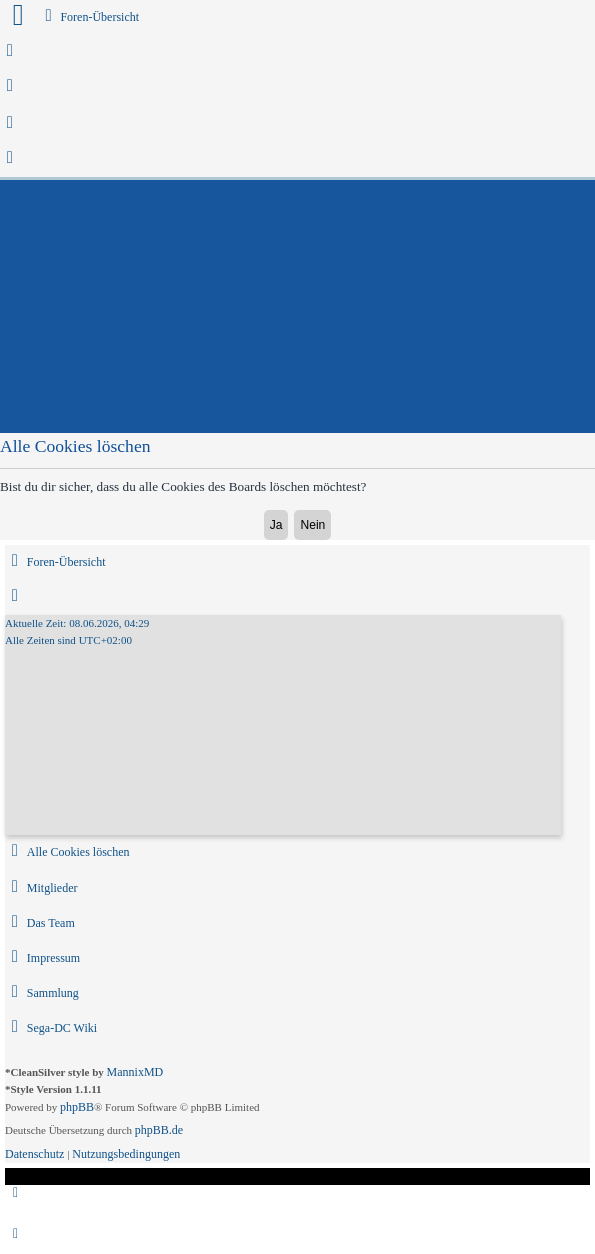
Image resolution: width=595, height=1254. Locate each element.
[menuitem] (11, 52)
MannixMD (135, 1072)
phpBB (77, 1107)
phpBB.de (159, 1130)
